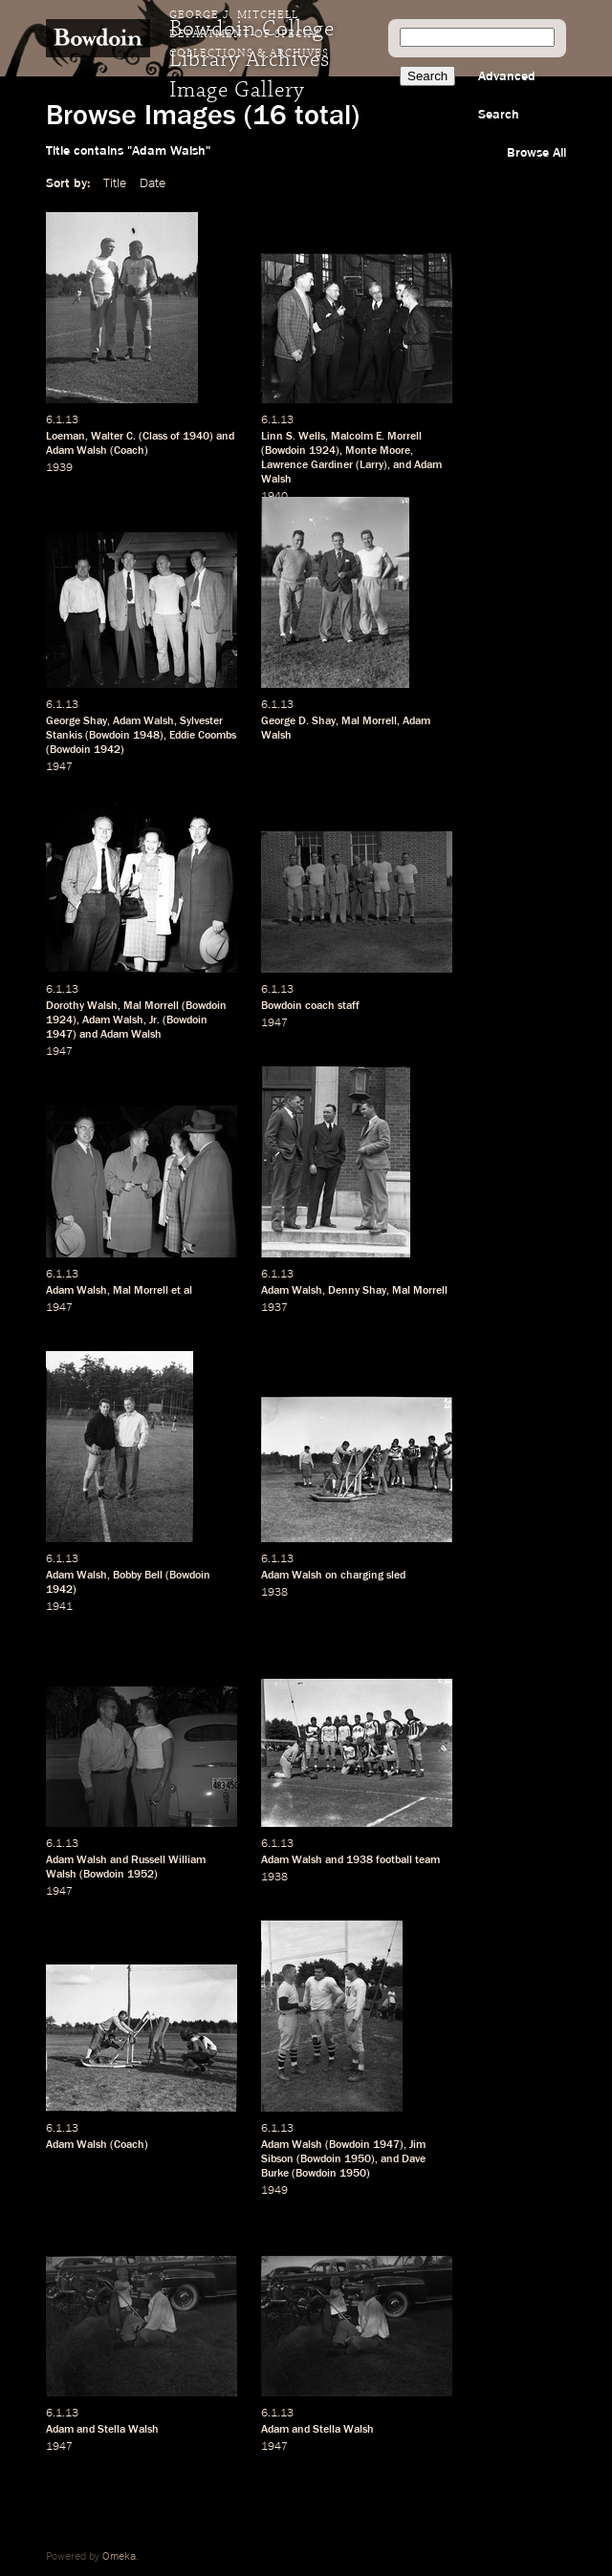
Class (154, 436)
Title (114, 183)
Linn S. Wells (293, 436)
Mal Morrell (369, 721)
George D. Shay (298, 721)
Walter (107, 436)
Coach (129, 451)
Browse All (536, 153)
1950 (357, 2159)
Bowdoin (285, 451)
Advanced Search (507, 95)
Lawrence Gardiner (307, 465)
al (188, 1291)
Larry (371, 465)
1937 (274, 1308)
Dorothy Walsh (82, 1006)
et (176, 1291)
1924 (322, 451)
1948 (146, 735)
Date (152, 183)
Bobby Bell (138, 1575)
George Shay (76, 721)
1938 (274, 1593)
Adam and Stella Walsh (102, 2430)
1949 (274, 2191)
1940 (196, 436)
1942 (107, 750)
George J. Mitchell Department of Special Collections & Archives (249, 34)
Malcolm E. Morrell (376, 436)
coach (320, 1006)
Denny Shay (357, 1291)
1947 (59, 767)
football (394, 1860)
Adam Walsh (76, 451)
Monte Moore (377, 451)
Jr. (154, 1020)
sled (395, 1575)
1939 (59, 468)
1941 (59, 1607)
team (427, 1860)
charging (361, 1575)
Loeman (65, 436)
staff (349, 1006)
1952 (140, 1874)
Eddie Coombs (202, 735)
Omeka (119, 2557)
